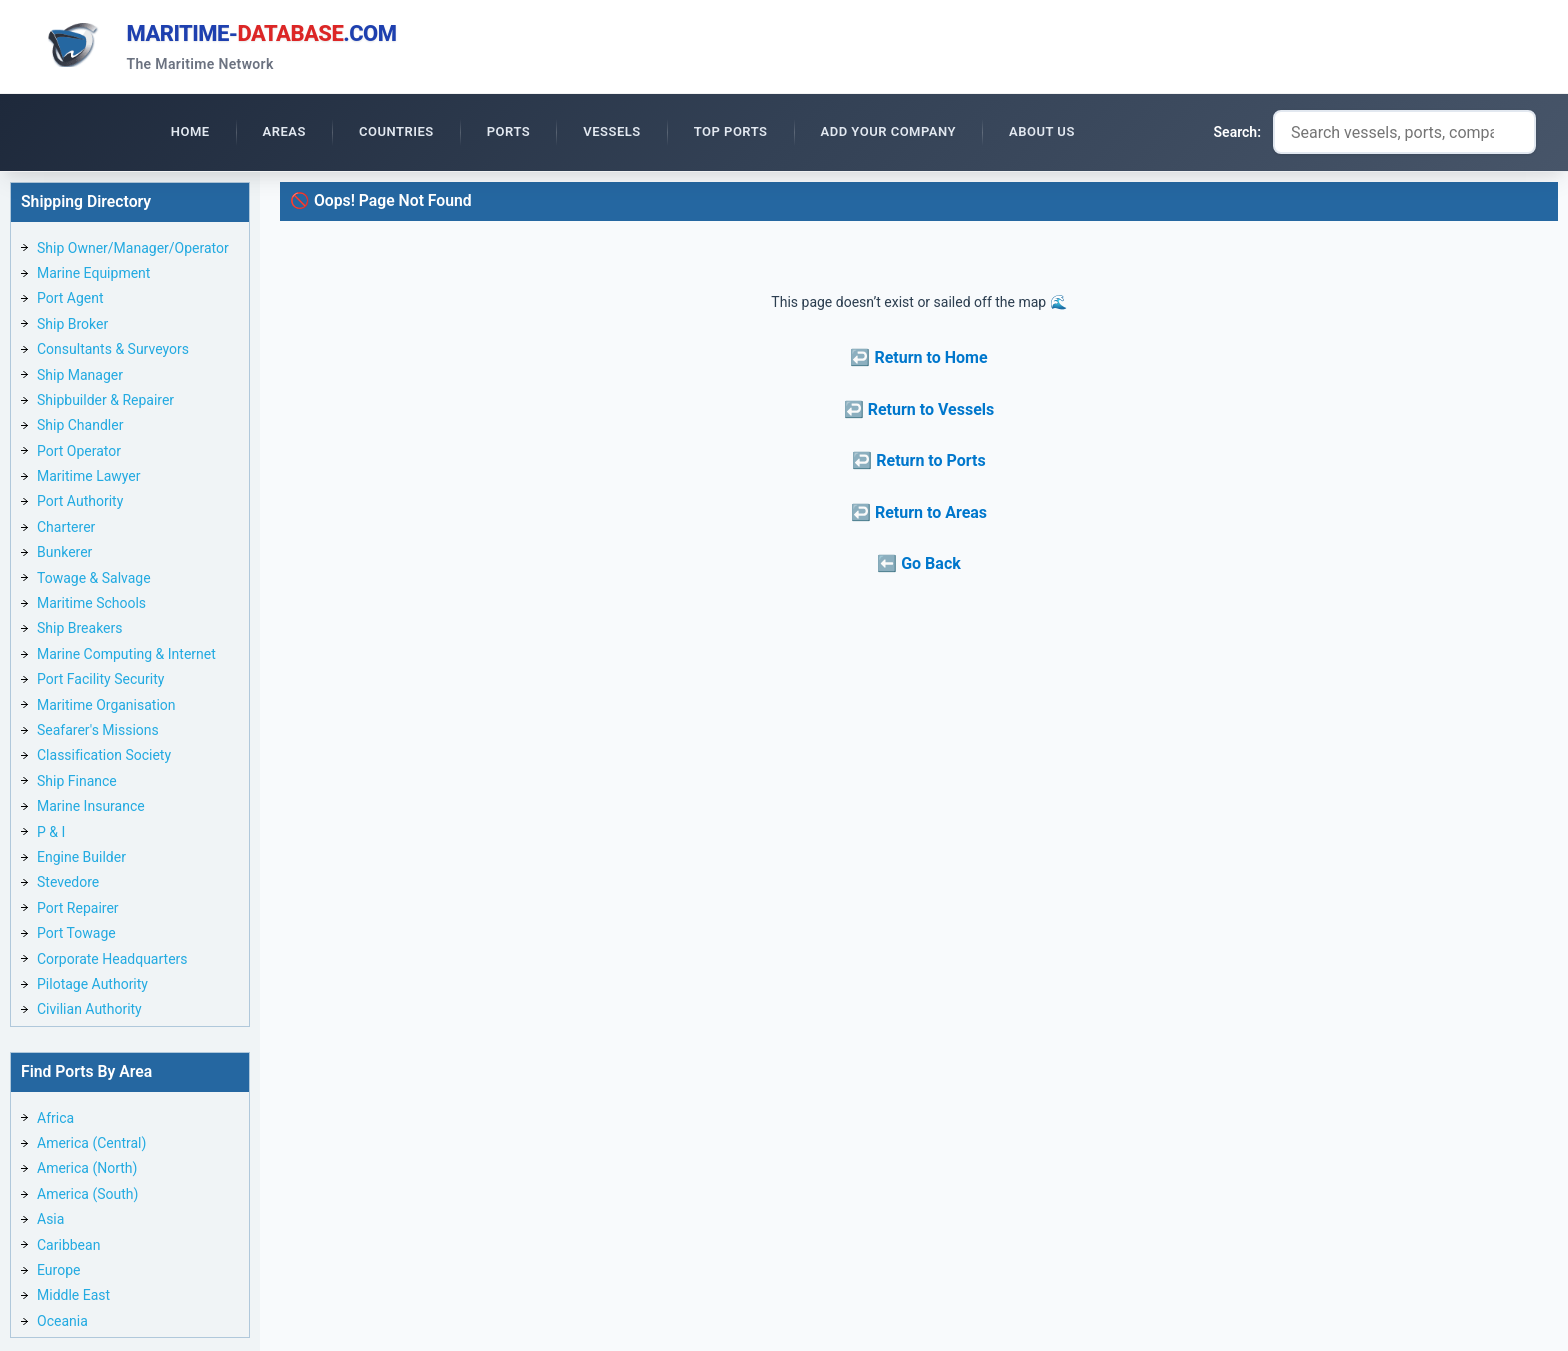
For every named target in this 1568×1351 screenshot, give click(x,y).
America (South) (87, 1197)
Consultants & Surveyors (113, 352)
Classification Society (104, 758)
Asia (50, 1222)
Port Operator (79, 454)
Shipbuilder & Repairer (105, 403)
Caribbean (68, 1248)
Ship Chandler (80, 428)
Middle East (73, 1298)
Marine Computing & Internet (126, 657)
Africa (55, 1121)
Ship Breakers (80, 631)
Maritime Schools (91, 606)
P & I (51, 835)
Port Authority (80, 505)
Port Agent (70, 301)
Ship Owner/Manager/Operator (133, 251)
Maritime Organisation (106, 708)
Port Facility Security (100, 682)
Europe (58, 1273)
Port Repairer (78, 911)
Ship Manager (80, 378)
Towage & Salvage (94, 581)
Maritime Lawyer (89, 479)
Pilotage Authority (92, 987)
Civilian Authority (89, 1012)
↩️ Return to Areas (919, 515)
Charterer (66, 530)
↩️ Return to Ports (918, 463)
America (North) (87, 1171)
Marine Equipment (93, 276)
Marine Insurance (91, 809)
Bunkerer (64, 555)
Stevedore (68, 885)
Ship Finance (77, 784)
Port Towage (76, 936)
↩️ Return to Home (918, 360)
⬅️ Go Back (919, 566)
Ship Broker (72, 327)
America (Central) (91, 1146)
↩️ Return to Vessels (919, 412)
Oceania (62, 1324)
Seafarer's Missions (98, 733)
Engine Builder (81, 860)
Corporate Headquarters (112, 962)
